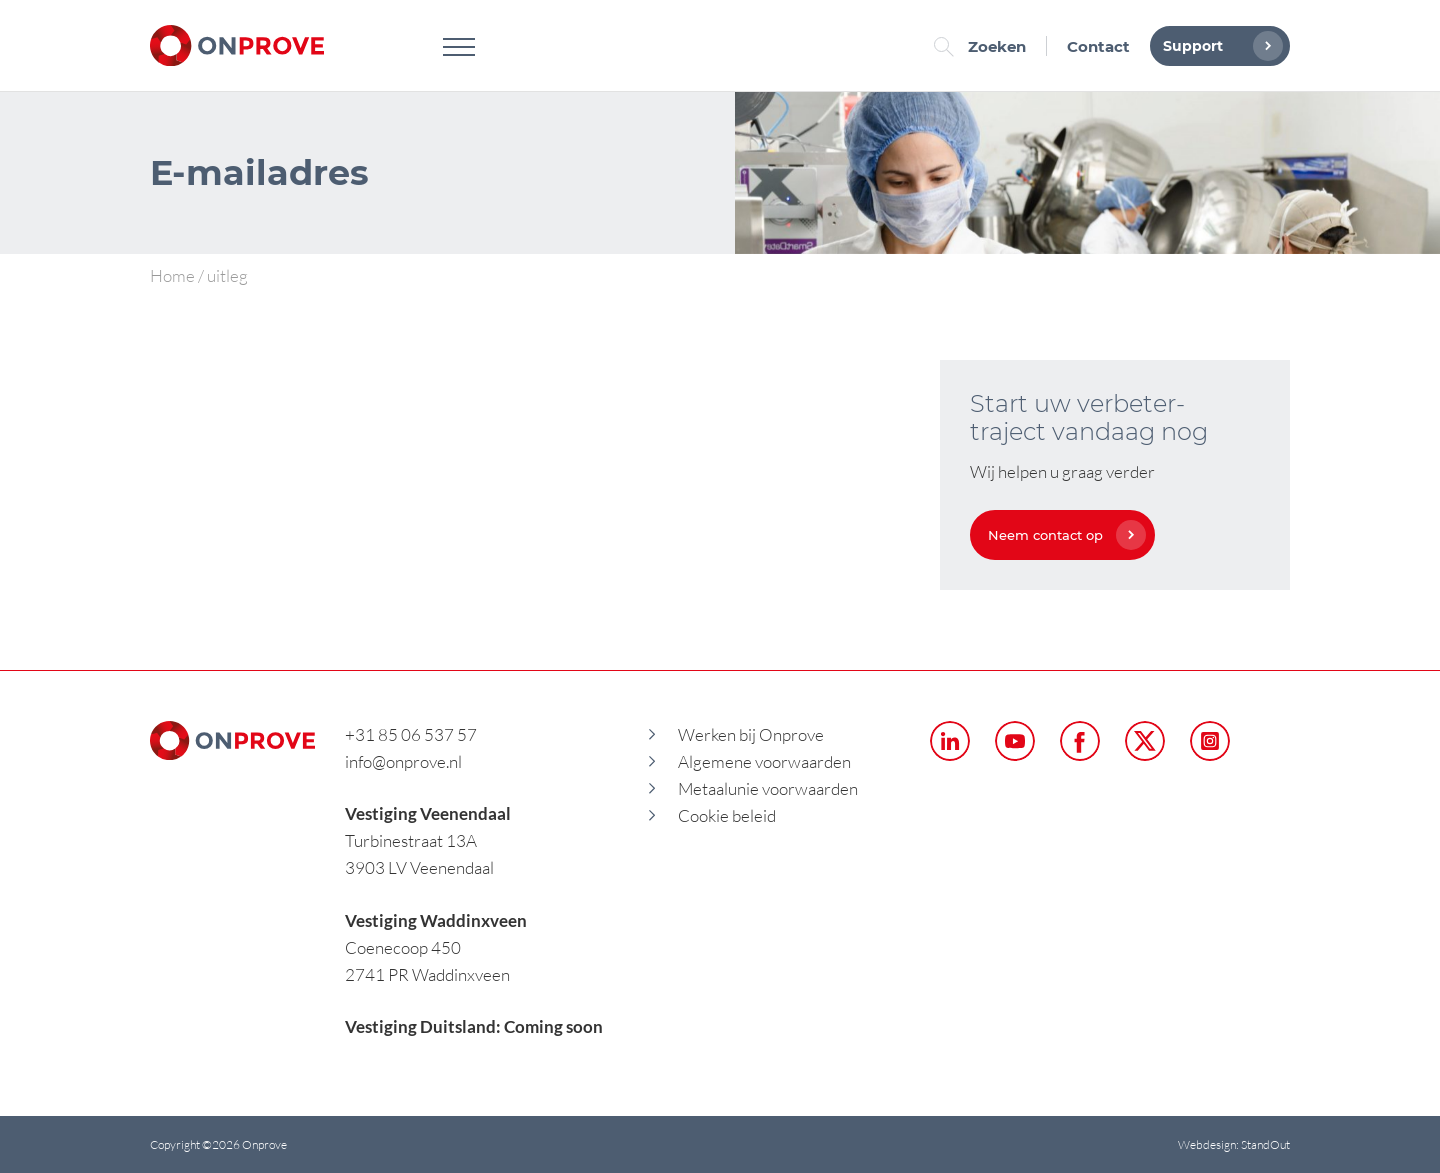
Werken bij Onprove (751, 734)
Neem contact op (1062, 535)
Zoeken (985, 46)
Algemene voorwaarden (764, 761)
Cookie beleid (727, 815)
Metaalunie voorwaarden (768, 788)
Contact (1098, 46)
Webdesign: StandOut (1234, 1144)
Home (172, 275)
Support (1218, 46)
